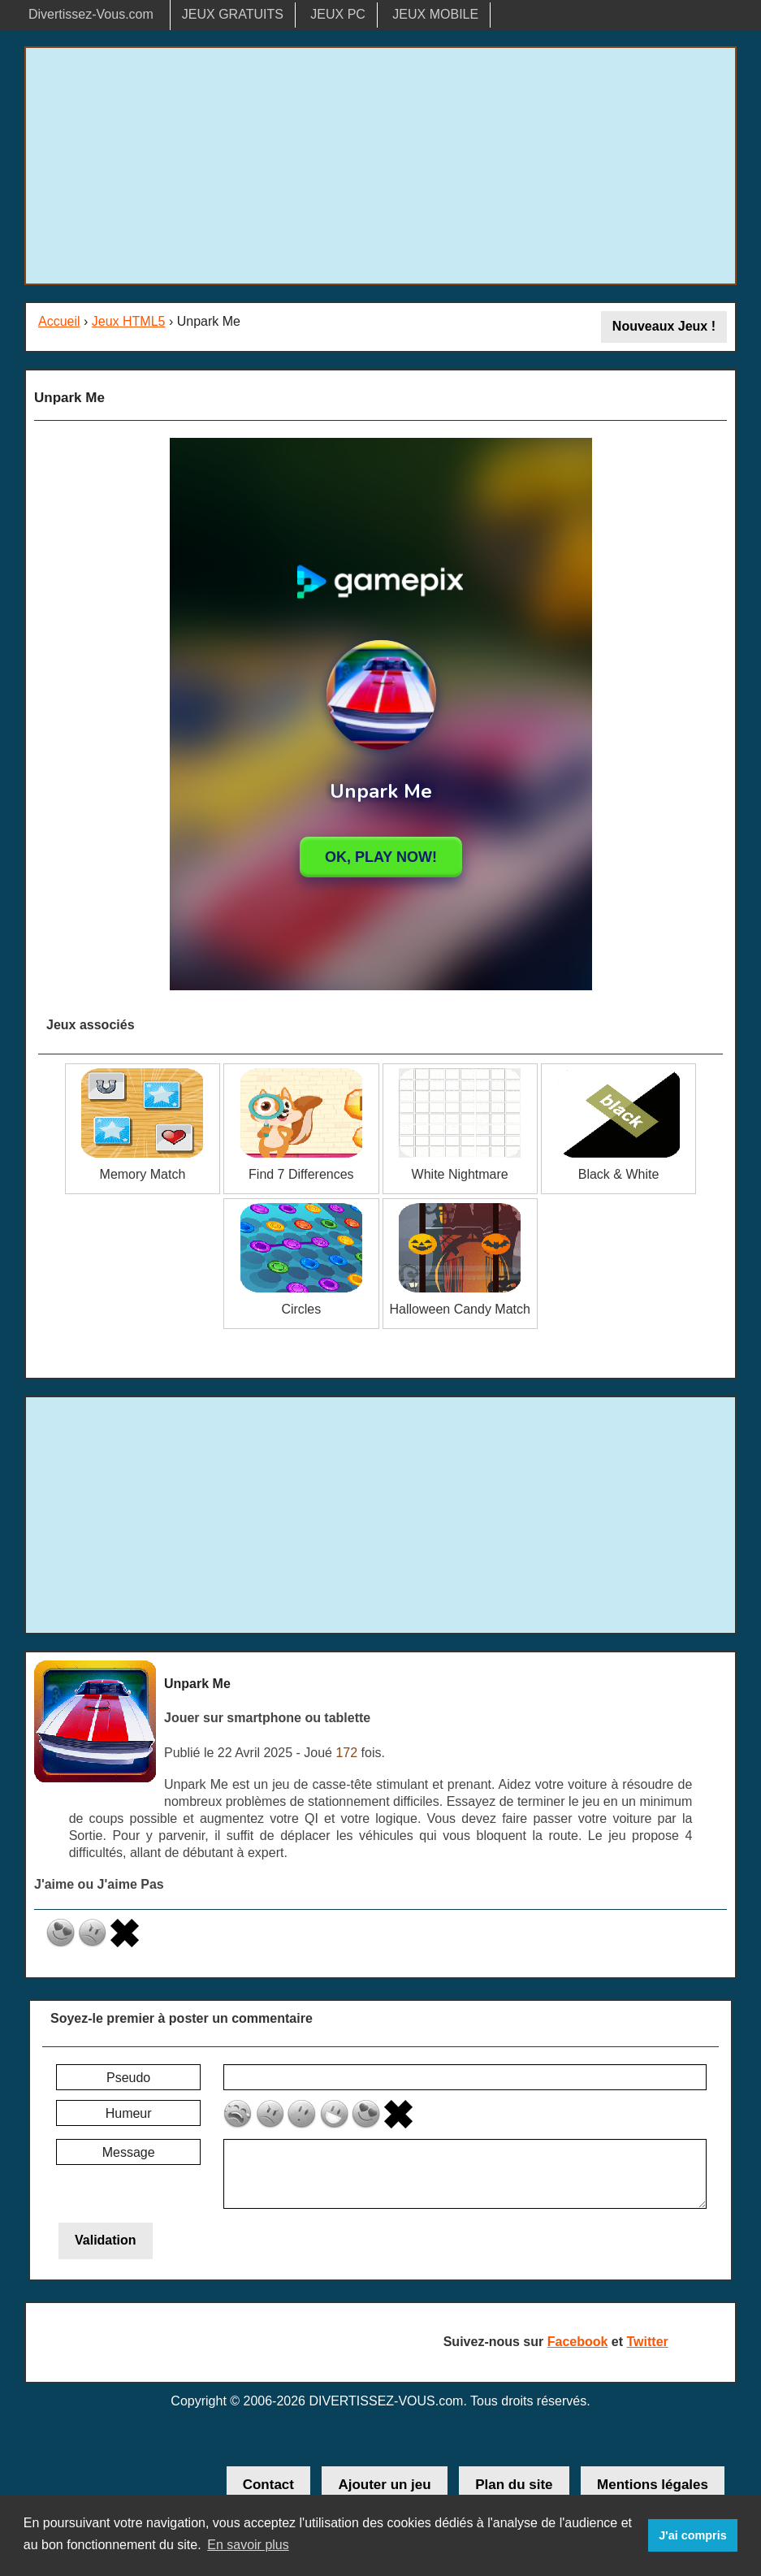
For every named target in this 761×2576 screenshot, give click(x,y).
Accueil (59, 321)
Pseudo (128, 2078)
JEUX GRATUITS (232, 14)
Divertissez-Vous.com (90, 14)
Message (128, 2152)
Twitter (647, 2342)
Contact (268, 2484)
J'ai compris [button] (692, 2535)
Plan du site (513, 2484)
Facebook (577, 2342)
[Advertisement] (380, 165)
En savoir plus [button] (248, 2545)
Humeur (129, 2113)
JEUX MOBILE (435, 14)
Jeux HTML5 (129, 321)
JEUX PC (337, 14)
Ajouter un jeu (384, 2484)
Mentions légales (652, 2484)
